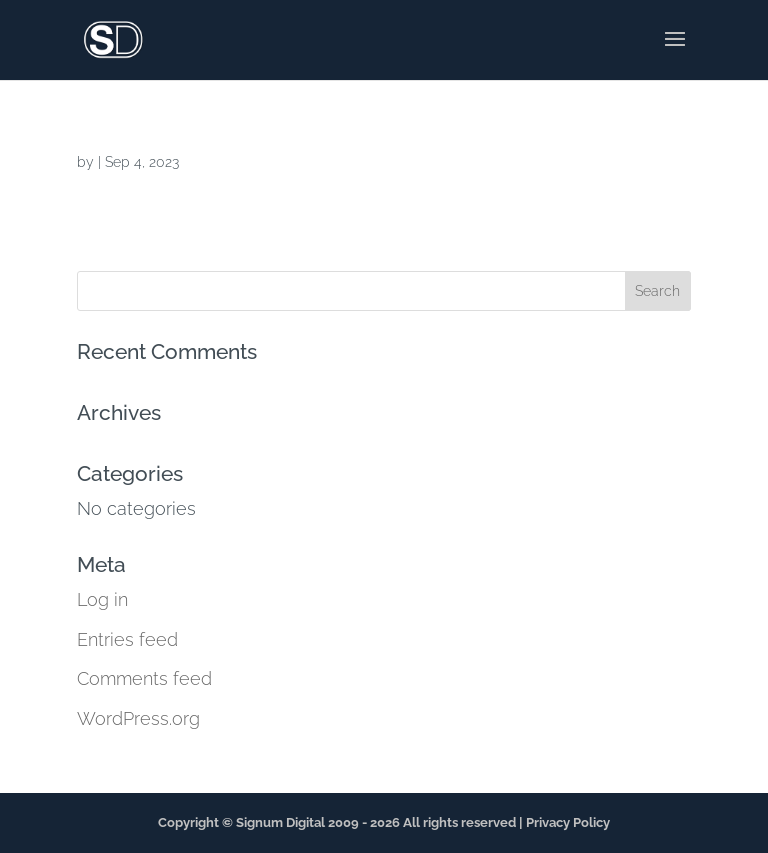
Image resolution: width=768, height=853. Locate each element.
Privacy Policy (568, 822)
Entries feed (127, 639)
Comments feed (144, 678)
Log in (102, 599)
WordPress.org (138, 718)
